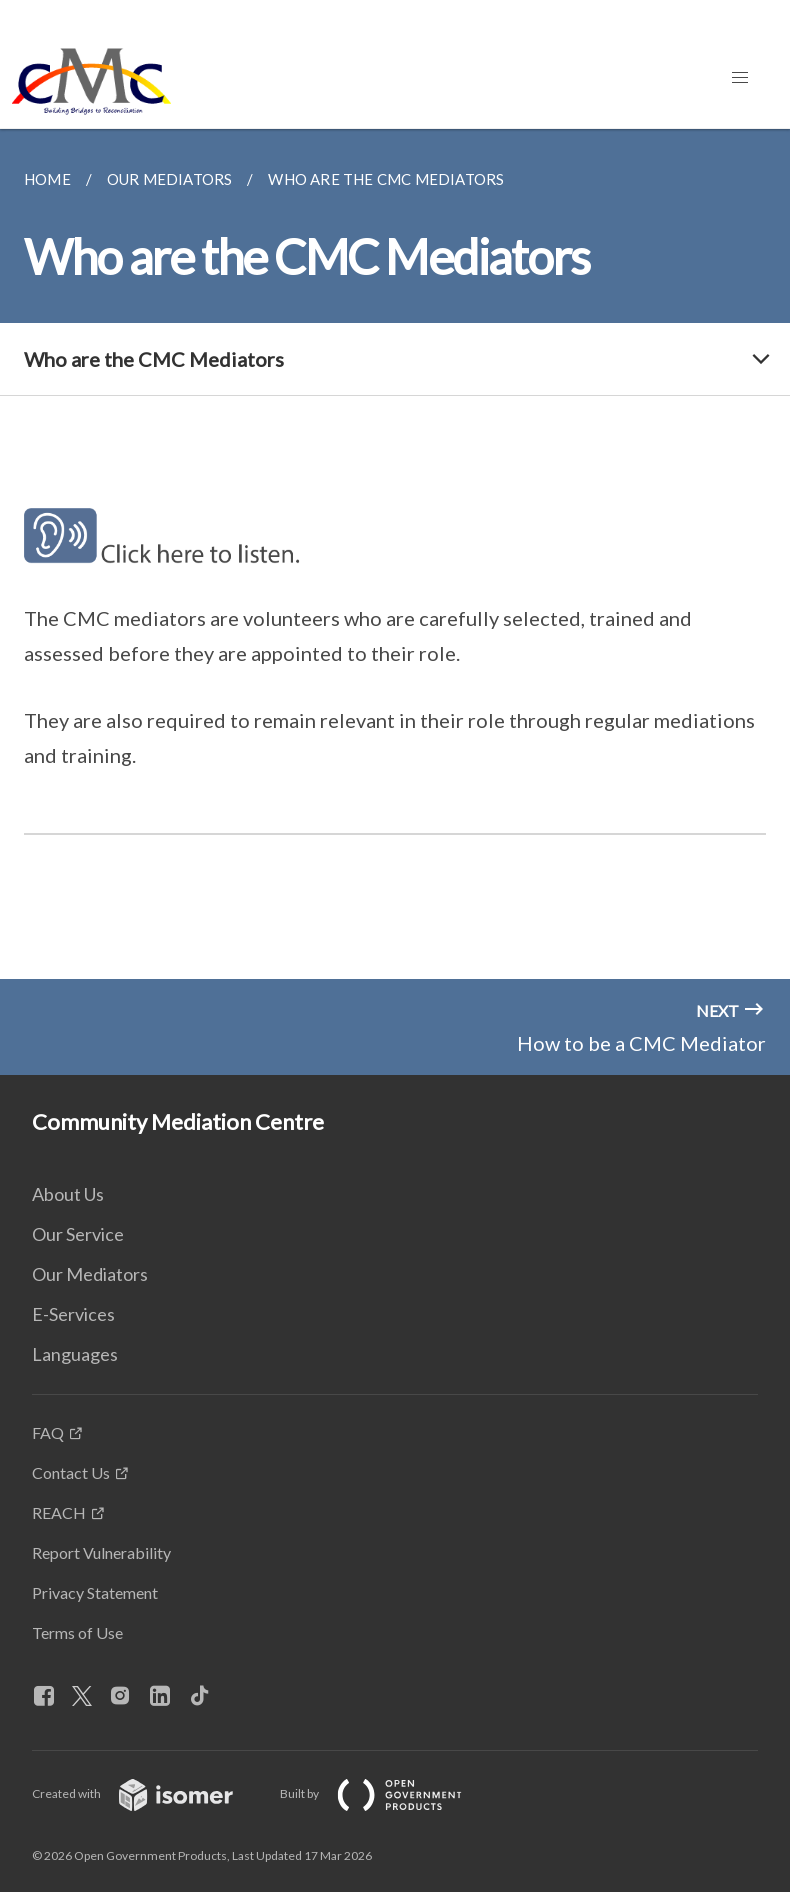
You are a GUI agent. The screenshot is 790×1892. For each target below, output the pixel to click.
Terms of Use (77, 1632)
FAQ (48, 1432)
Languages (75, 1354)
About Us (68, 1194)
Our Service (78, 1234)
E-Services (73, 1314)
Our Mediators (90, 1274)
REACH (59, 1512)
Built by (387, 1793)
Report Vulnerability (101, 1552)
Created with (148, 1793)
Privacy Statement (95, 1592)
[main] (395, 554)
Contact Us (71, 1472)
